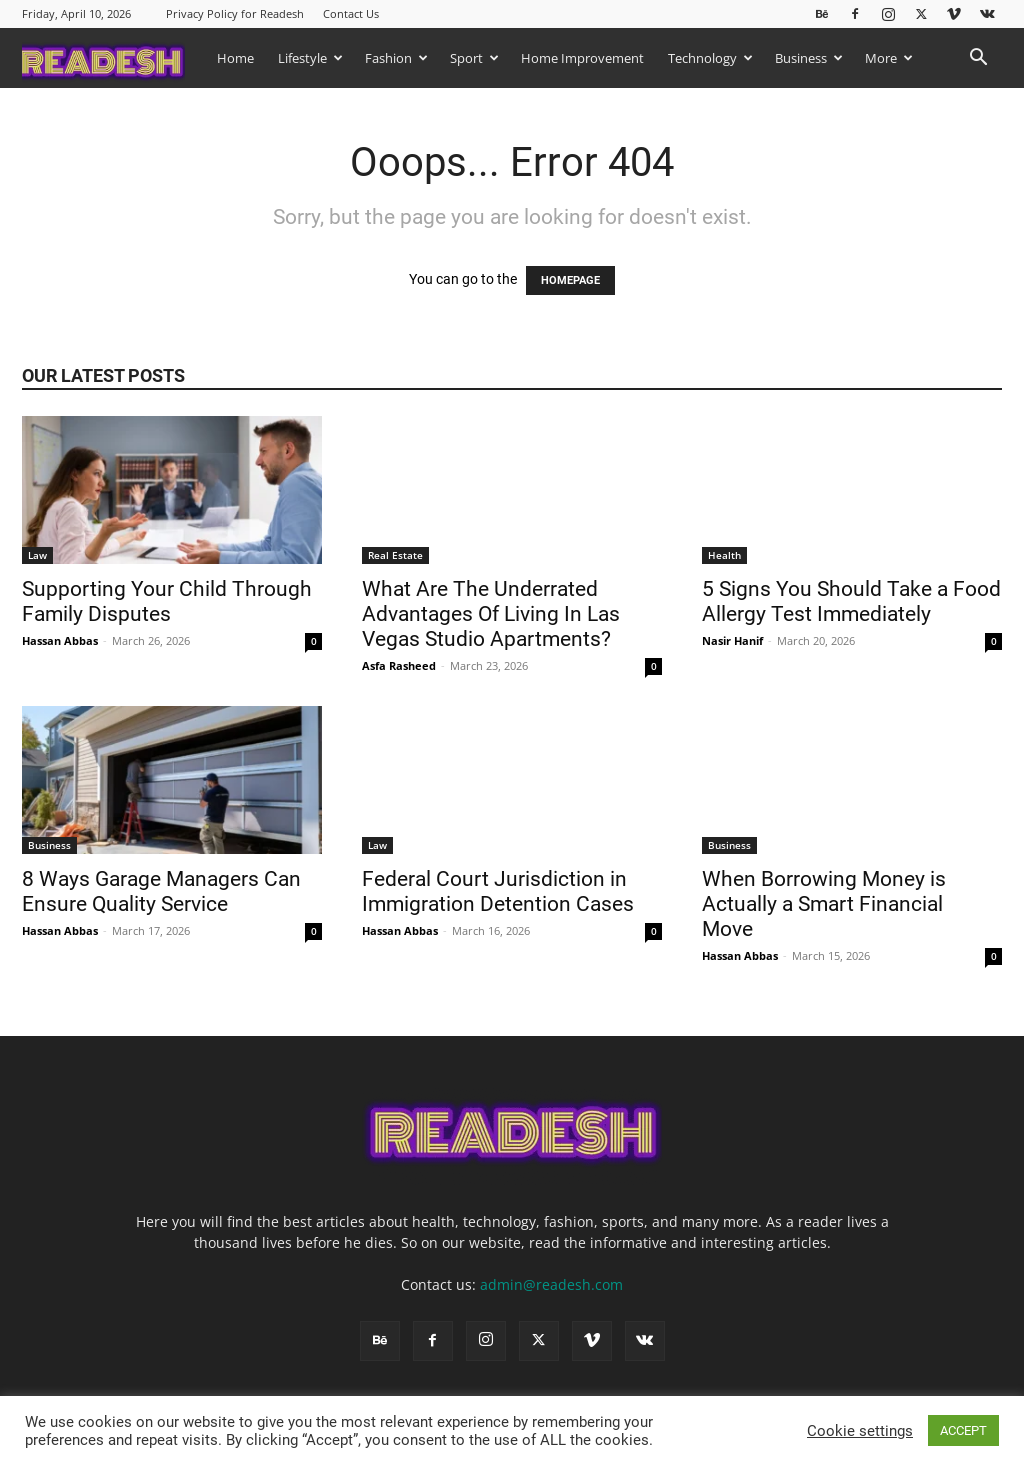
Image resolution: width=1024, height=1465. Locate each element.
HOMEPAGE (570, 280)
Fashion (396, 58)
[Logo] (113, 57)
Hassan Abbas (60, 640)
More (889, 58)
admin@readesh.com (551, 1284)
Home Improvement (582, 58)
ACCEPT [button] (963, 1430)
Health (724, 555)
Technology (710, 58)
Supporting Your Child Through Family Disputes (167, 601)
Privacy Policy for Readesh (235, 13)
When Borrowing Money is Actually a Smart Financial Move (824, 904)
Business (809, 58)
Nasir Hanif (732, 640)
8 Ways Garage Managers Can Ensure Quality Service (161, 891)
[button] (978, 59)
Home (235, 58)
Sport (474, 58)
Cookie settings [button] (860, 1431)
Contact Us (351, 13)
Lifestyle (310, 58)
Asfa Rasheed (399, 665)
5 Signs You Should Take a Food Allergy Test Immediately (851, 601)
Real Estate (395, 555)
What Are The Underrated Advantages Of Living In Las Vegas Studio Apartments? (491, 614)
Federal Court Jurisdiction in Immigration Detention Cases (500, 891)
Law (37, 555)
